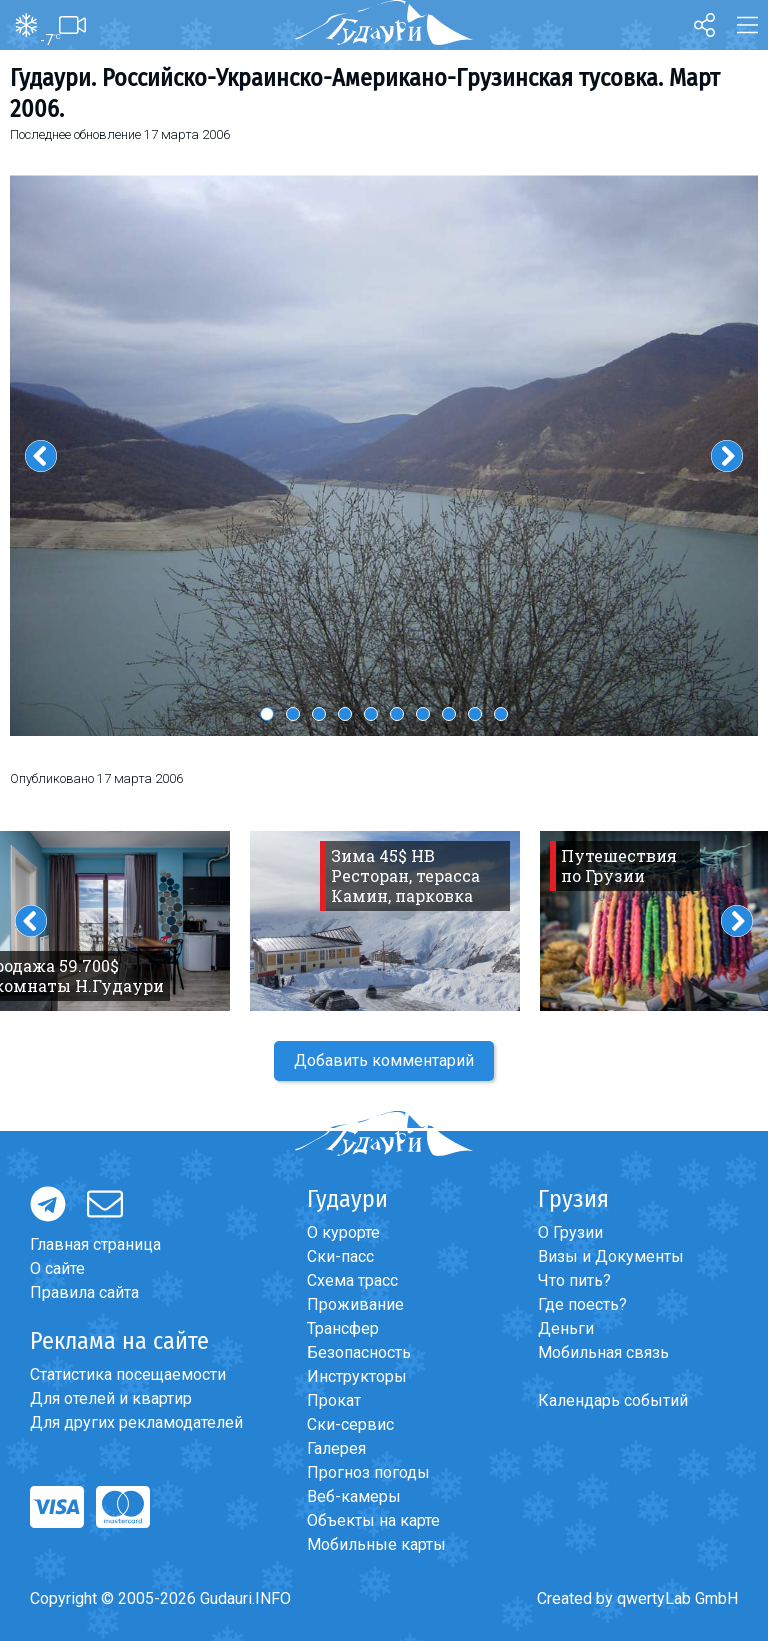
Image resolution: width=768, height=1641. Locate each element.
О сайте (57, 1268)
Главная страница (95, 1244)
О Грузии (570, 1232)
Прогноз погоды (368, 1472)
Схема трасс (352, 1280)
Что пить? (574, 1280)
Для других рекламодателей (136, 1422)
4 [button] (345, 714)
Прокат (334, 1400)
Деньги (566, 1328)
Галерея (336, 1448)
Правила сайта (84, 1292)
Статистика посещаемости (128, 1374)
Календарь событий (613, 1400)
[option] (384, 455)
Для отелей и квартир (111, 1398)
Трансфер (343, 1328)
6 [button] (397, 714)
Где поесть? (582, 1304)
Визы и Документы (611, 1256)
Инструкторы (357, 1376)
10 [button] (501, 714)
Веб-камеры (354, 1496)
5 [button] (371, 714)
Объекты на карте (373, 1520)
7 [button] (423, 714)
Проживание (355, 1304)
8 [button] (449, 714)
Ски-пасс (340, 1256)
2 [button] (293, 714)
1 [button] (267, 714)
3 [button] (319, 714)
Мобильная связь (603, 1352)
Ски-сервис (350, 1424)
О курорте (343, 1232)
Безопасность (359, 1352)
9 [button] (475, 714)
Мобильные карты (376, 1544)
